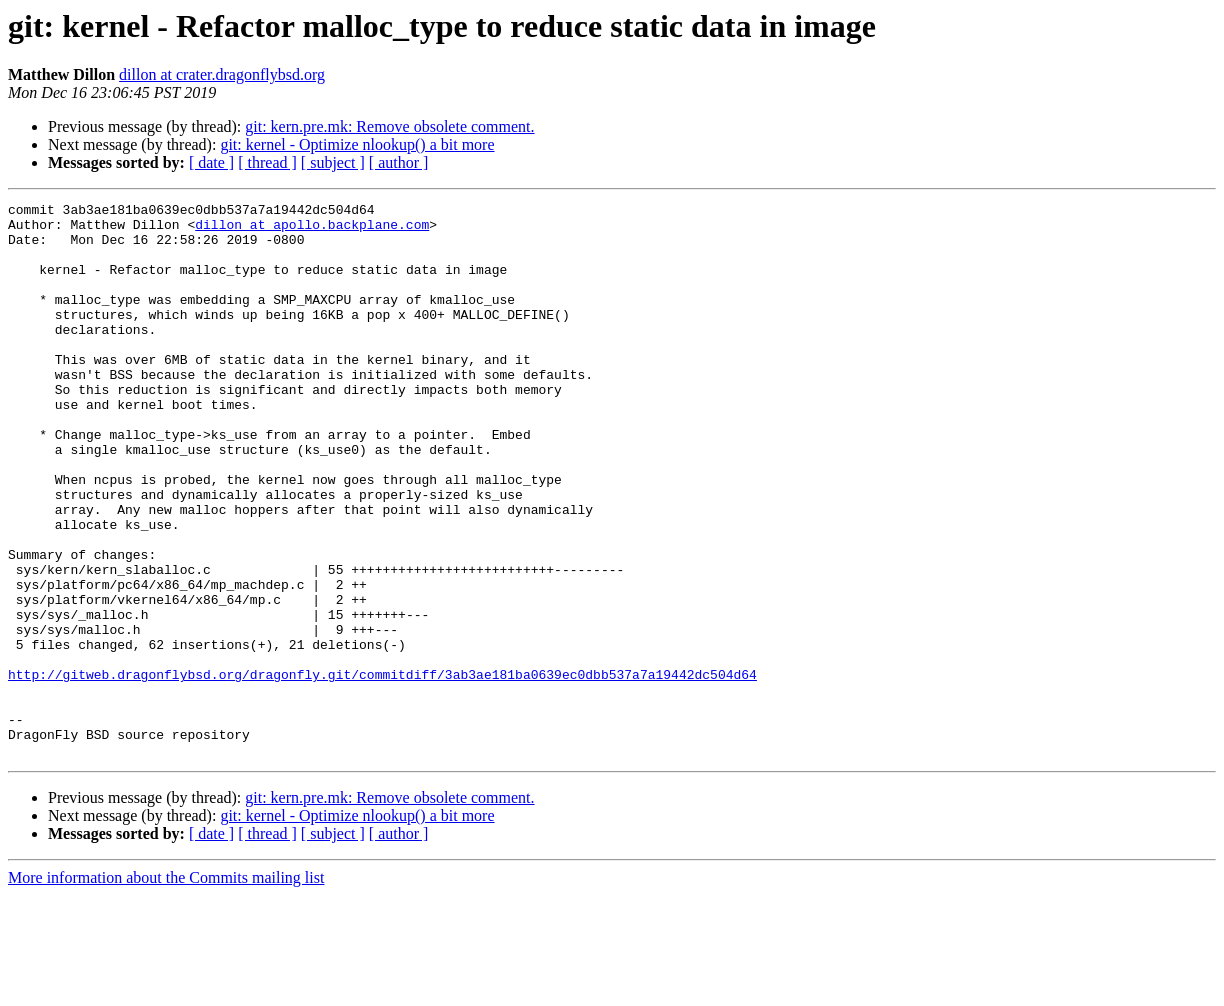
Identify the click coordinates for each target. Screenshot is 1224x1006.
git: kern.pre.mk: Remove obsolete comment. (389, 126)
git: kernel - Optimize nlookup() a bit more (357, 144)
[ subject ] (333, 162)
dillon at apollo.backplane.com (312, 230)
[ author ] (399, 162)
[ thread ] (267, 162)
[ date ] (211, 162)
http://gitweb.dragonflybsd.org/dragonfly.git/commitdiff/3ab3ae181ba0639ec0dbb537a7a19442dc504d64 (382, 770)
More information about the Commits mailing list (166, 988)
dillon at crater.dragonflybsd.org (222, 74)
